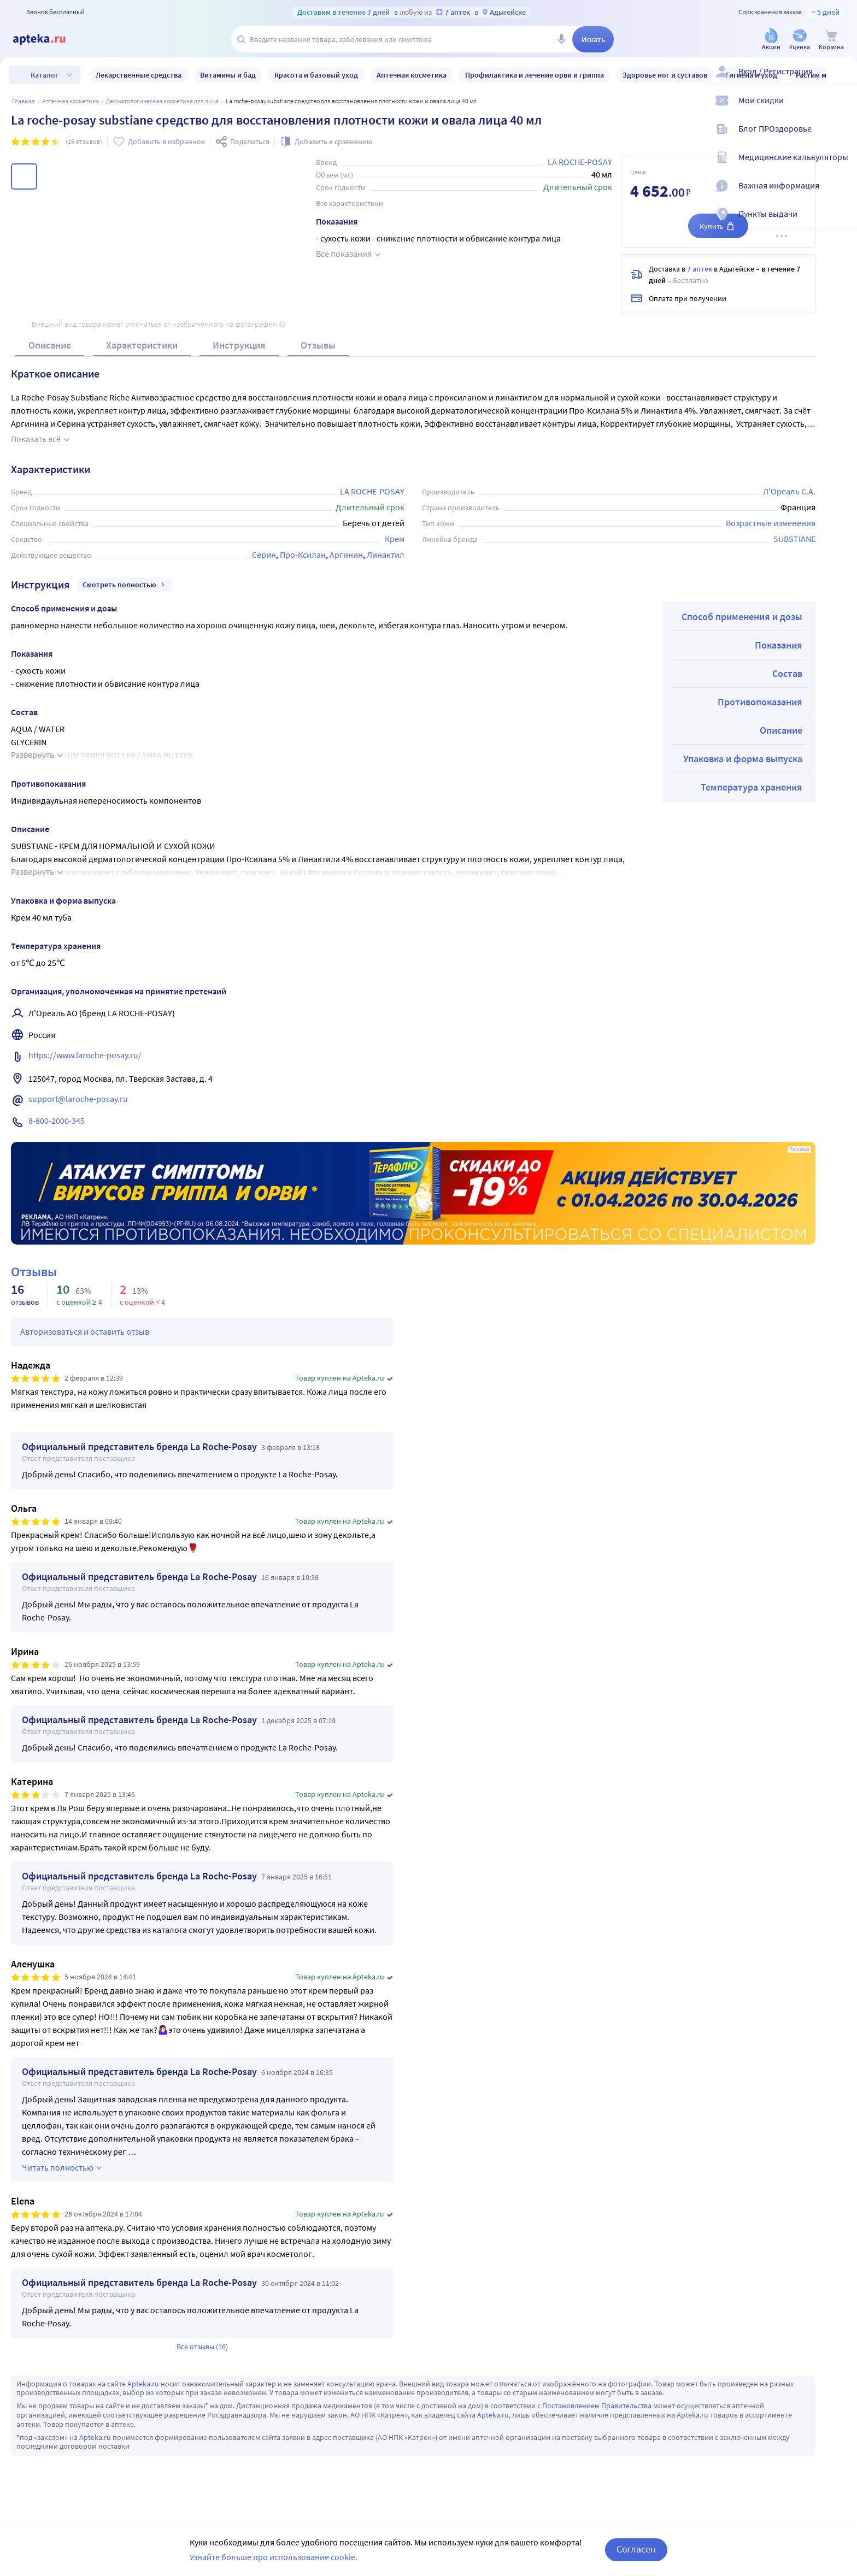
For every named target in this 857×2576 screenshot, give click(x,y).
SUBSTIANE (794, 538)
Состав (787, 673)
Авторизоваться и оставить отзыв (84, 1331)
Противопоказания (760, 701)
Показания (778, 645)
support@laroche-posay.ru (78, 1098)
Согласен (636, 2549)
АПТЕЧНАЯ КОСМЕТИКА (70, 101)
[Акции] (771, 40)
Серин (264, 554)
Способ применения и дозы (742, 616)
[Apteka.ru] (48, 39)
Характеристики (142, 345)
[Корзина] (831, 40)
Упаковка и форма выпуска (742, 758)
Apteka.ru (143, 2384)
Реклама (799, 1149)
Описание (49, 345)
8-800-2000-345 (56, 1120)
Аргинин (346, 554)
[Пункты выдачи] (841, 223)
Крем (394, 538)
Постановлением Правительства (596, 2405)
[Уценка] (799, 40)
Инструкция (239, 345)
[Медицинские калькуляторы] (841, 166)
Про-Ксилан (303, 554)
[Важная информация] (841, 194)
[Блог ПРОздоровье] (841, 137)
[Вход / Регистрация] (841, 80)
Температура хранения (751, 787)
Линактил (385, 554)
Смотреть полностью (125, 585)
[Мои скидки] (841, 109)
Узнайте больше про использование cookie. (273, 2556)
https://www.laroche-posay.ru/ (85, 1055)
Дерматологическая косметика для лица (162, 101)
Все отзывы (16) (202, 2346)
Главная (23, 101)
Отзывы (318, 345)
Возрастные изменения (770, 522)
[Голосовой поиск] (561, 39)
